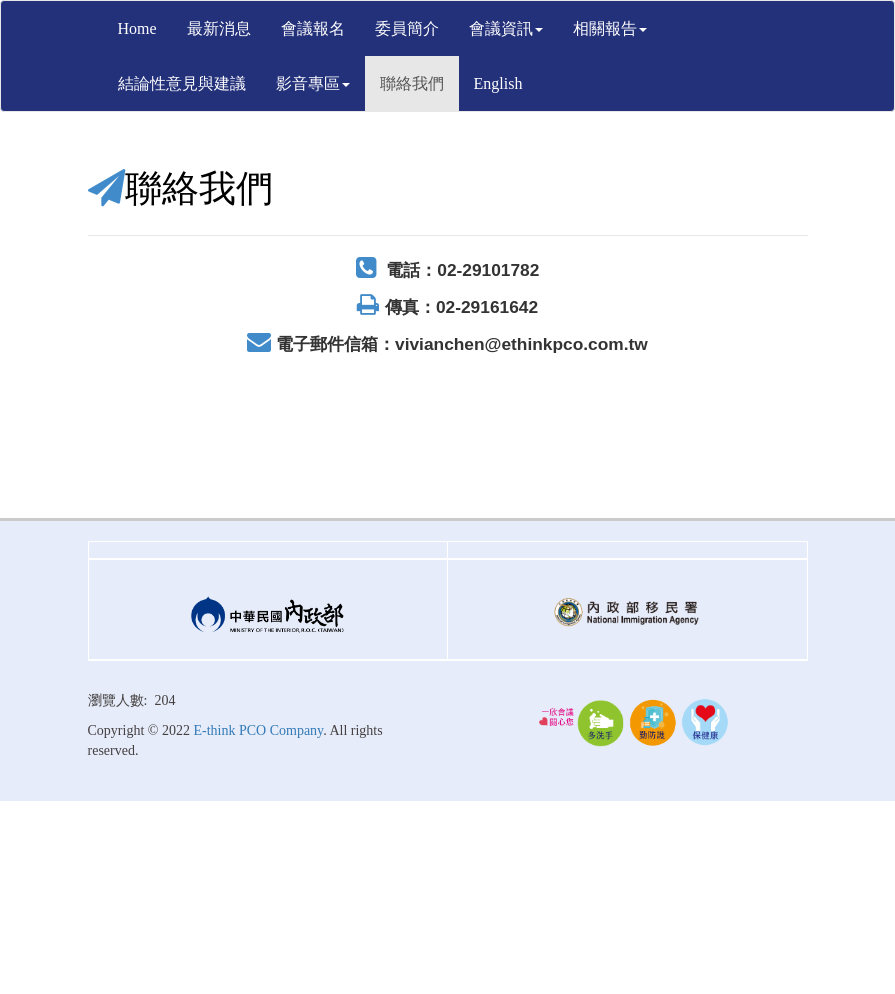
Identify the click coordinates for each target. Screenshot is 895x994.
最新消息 (219, 28)
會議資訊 (506, 28)
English (498, 83)
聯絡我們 (412, 83)
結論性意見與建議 (182, 83)
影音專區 (313, 83)
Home (137, 28)
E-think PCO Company (258, 730)
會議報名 (313, 28)
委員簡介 (407, 28)
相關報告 (610, 28)
